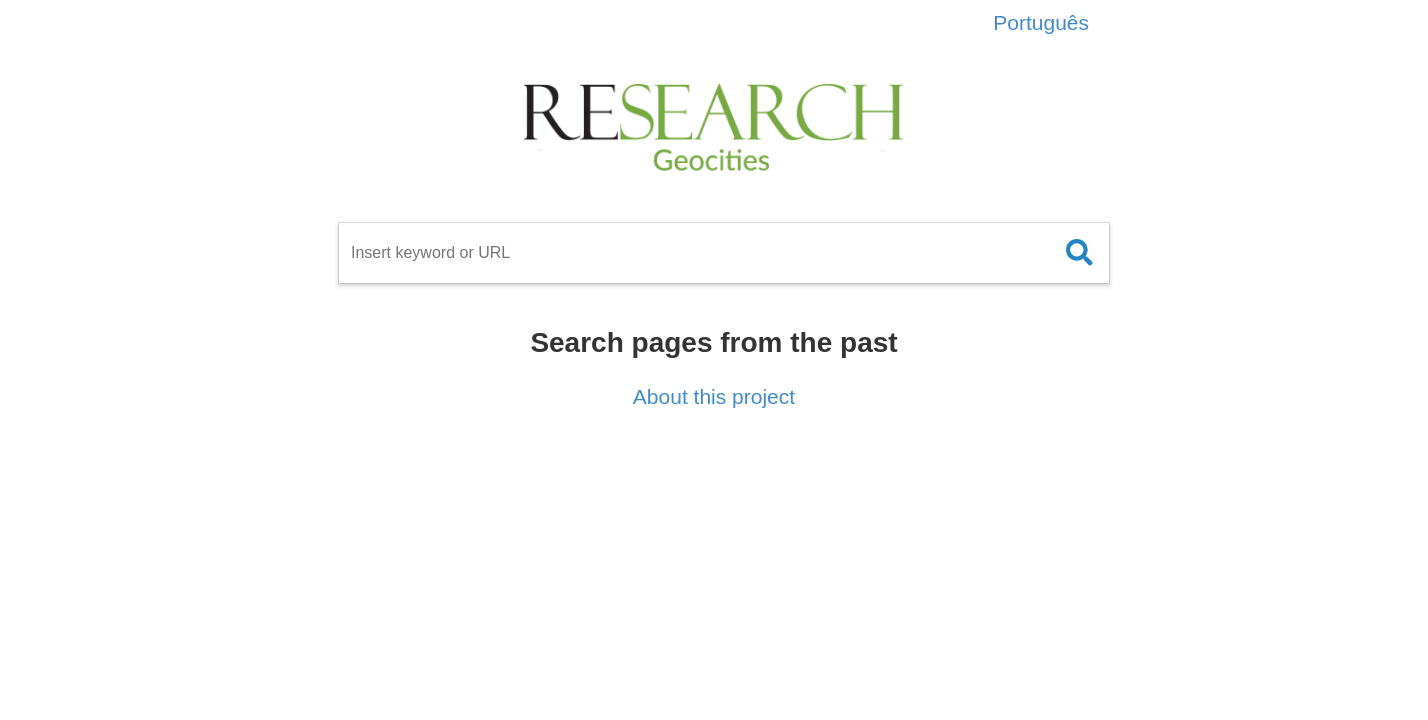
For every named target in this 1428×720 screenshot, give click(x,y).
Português (1041, 22)
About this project (714, 396)
